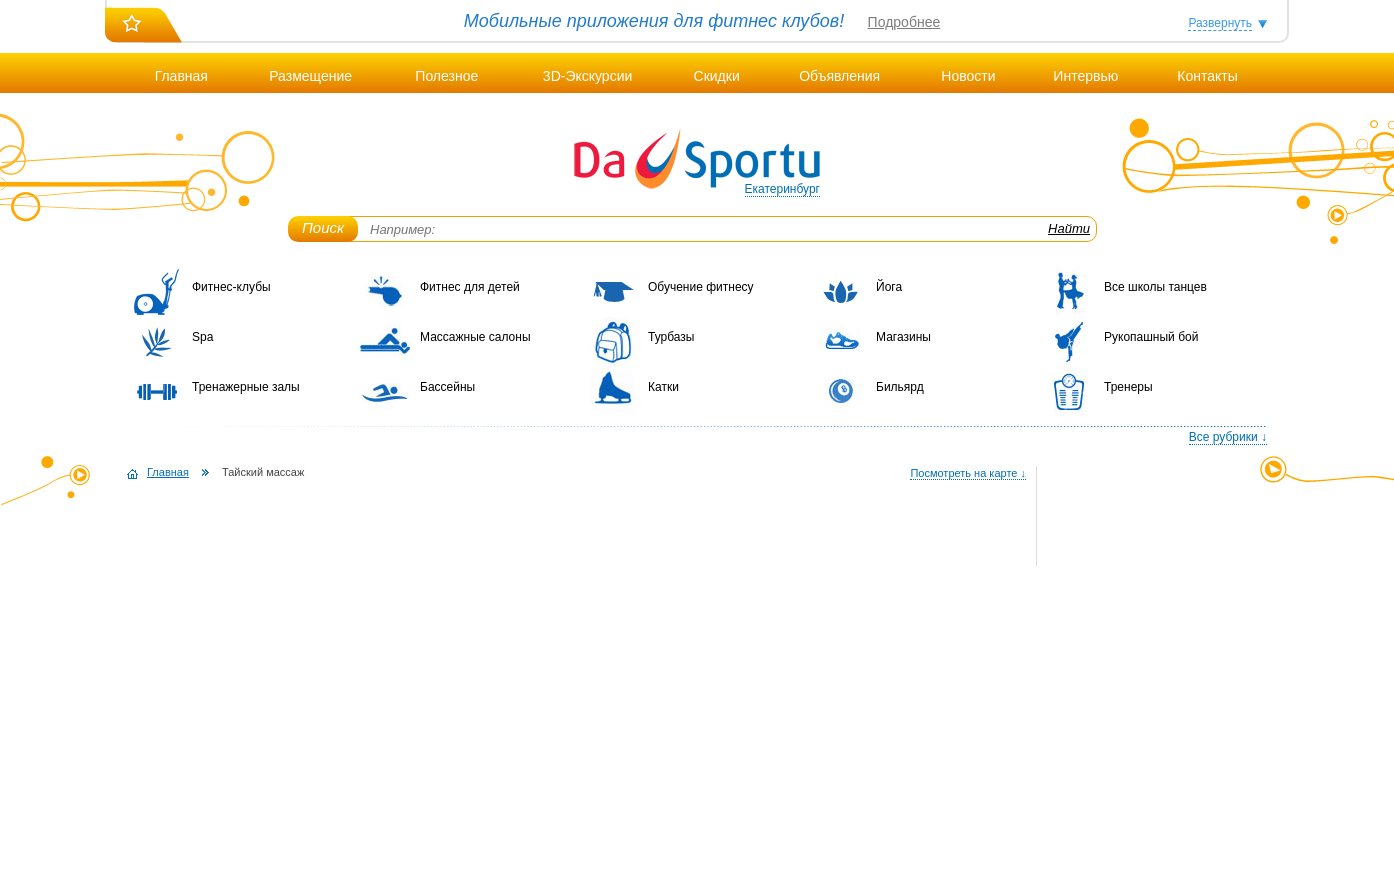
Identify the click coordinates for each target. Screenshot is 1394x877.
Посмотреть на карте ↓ (968, 473)
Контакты (1207, 76)
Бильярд (900, 387)
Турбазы (671, 337)
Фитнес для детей (470, 287)
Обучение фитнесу (701, 287)
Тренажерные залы (246, 387)
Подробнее (904, 22)
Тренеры (1128, 387)
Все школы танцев (1155, 287)
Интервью (1085, 76)
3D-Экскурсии (587, 76)
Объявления (839, 76)
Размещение (310, 76)
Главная (181, 76)
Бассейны (447, 387)
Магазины (903, 337)
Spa (202, 337)
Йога (889, 287)
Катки (663, 387)
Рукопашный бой (1151, 337)
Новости (968, 76)
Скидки (717, 76)
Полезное (446, 76)
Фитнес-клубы (231, 287)
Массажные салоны (475, 337)
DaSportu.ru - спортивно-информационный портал (697, 160)
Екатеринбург (783, 189)
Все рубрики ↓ (1228, 437)
